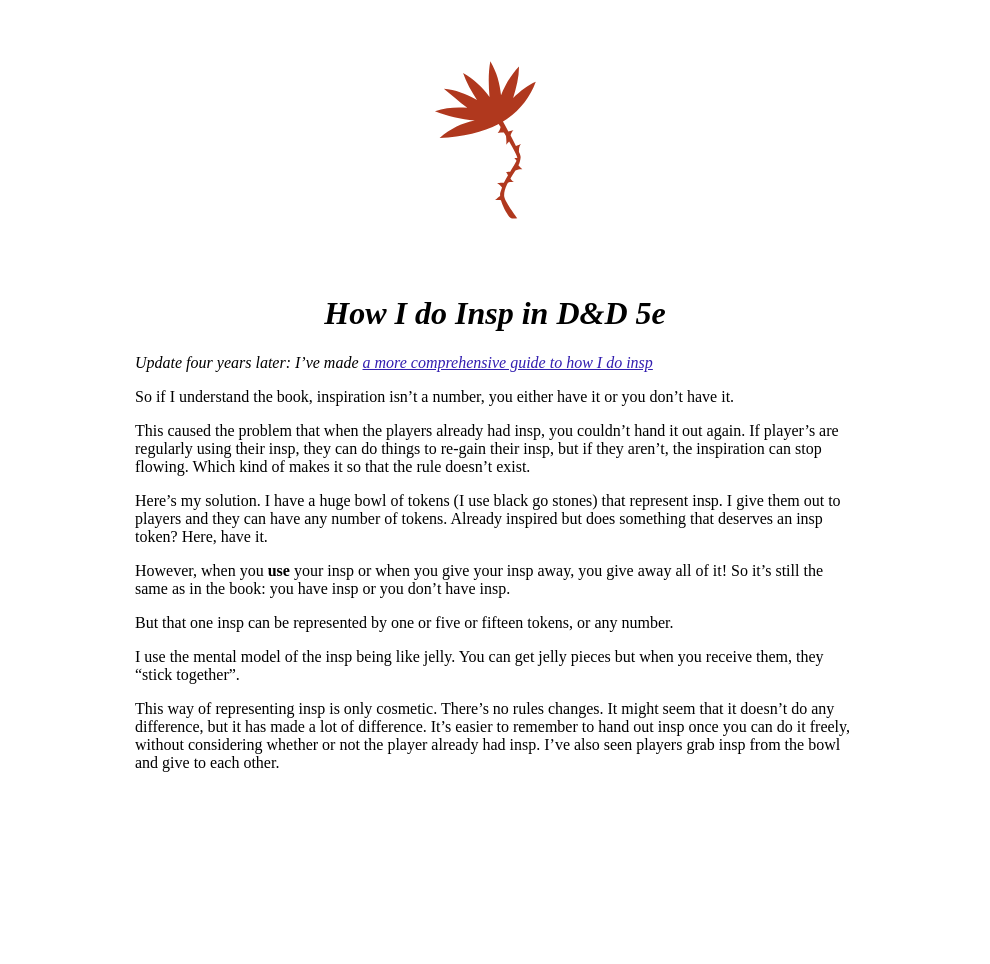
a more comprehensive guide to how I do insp (508, 362)
